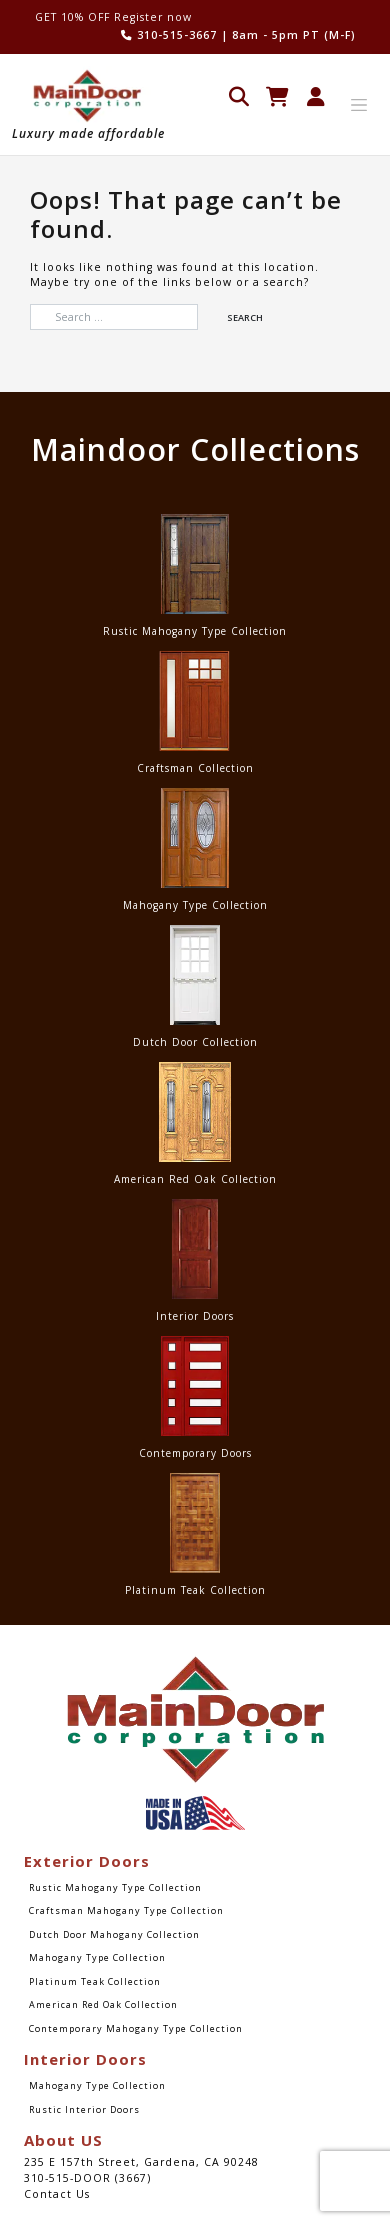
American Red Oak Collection (103, 2004)
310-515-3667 (169, 35)
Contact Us (57, 2194)
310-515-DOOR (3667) (87, 2178)
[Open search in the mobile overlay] (239, 94)
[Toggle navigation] (359, 105)
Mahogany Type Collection (97, 1957)
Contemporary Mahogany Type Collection (136, 2028)
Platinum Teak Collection (95, 1981)
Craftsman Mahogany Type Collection (126, 1910)
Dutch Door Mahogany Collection (114, 1934)
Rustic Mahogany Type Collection (115, 1887)
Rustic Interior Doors (84, 2109)
